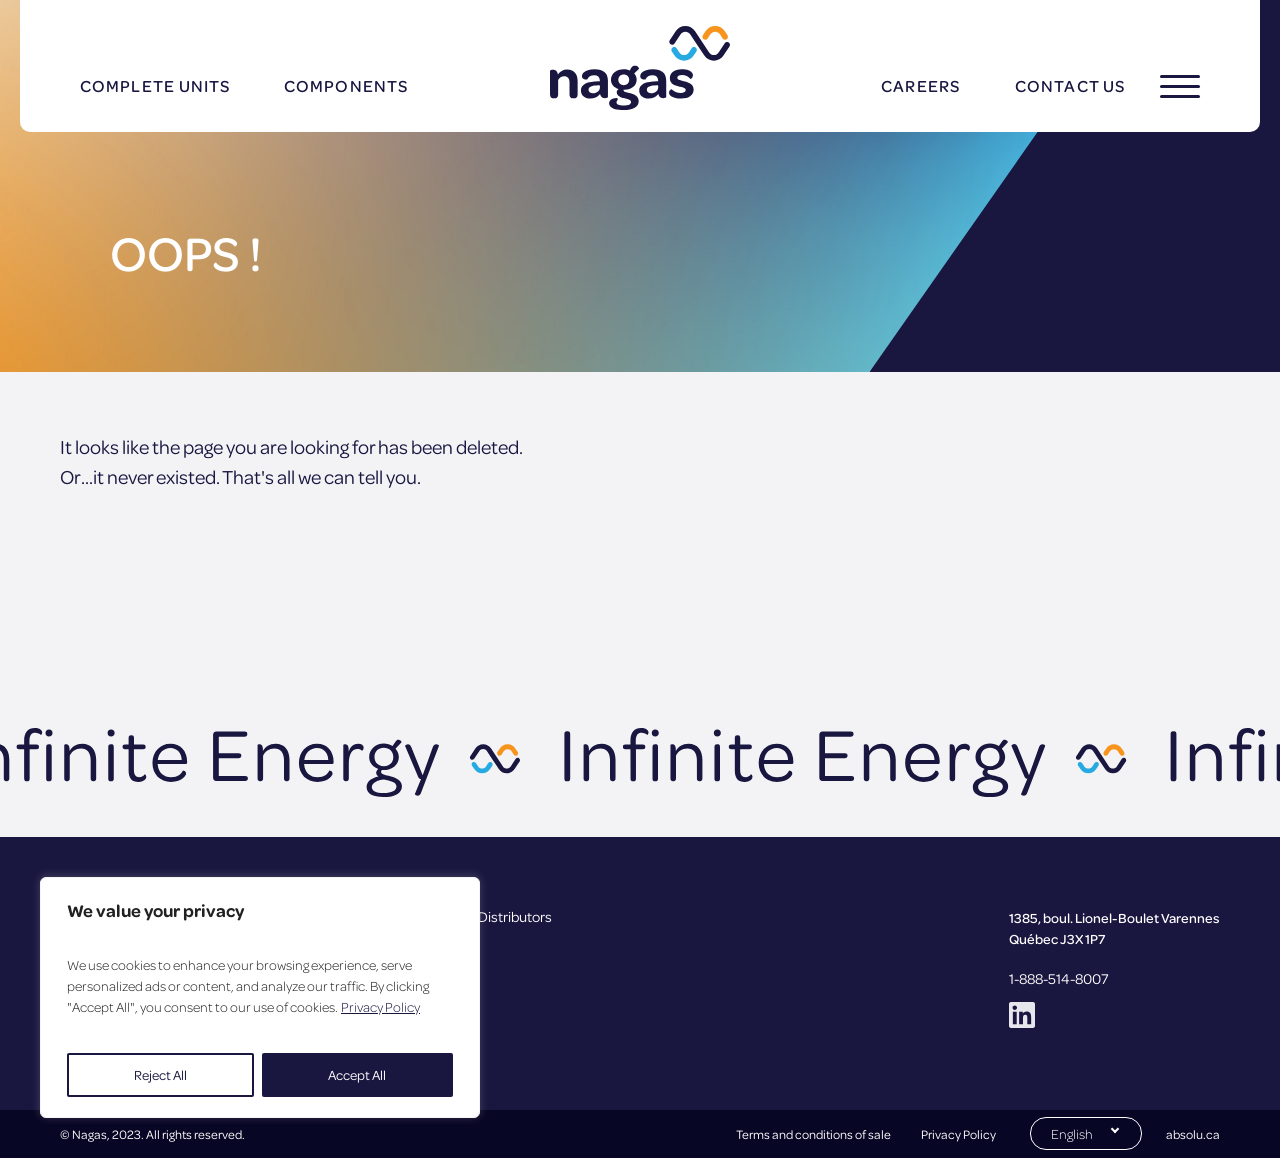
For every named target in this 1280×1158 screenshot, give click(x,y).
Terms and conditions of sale (813, 1134)
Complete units (155, 85)
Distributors (515, 916)
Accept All (357, 1074)
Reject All (160, 1074)
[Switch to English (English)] (1086, 1132)
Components (346, 85)
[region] (260, 997)
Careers (920, 85)
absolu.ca (1193, 1134)
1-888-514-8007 (1059, 978)
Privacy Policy (380, 1006)
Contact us (1070, 85)
